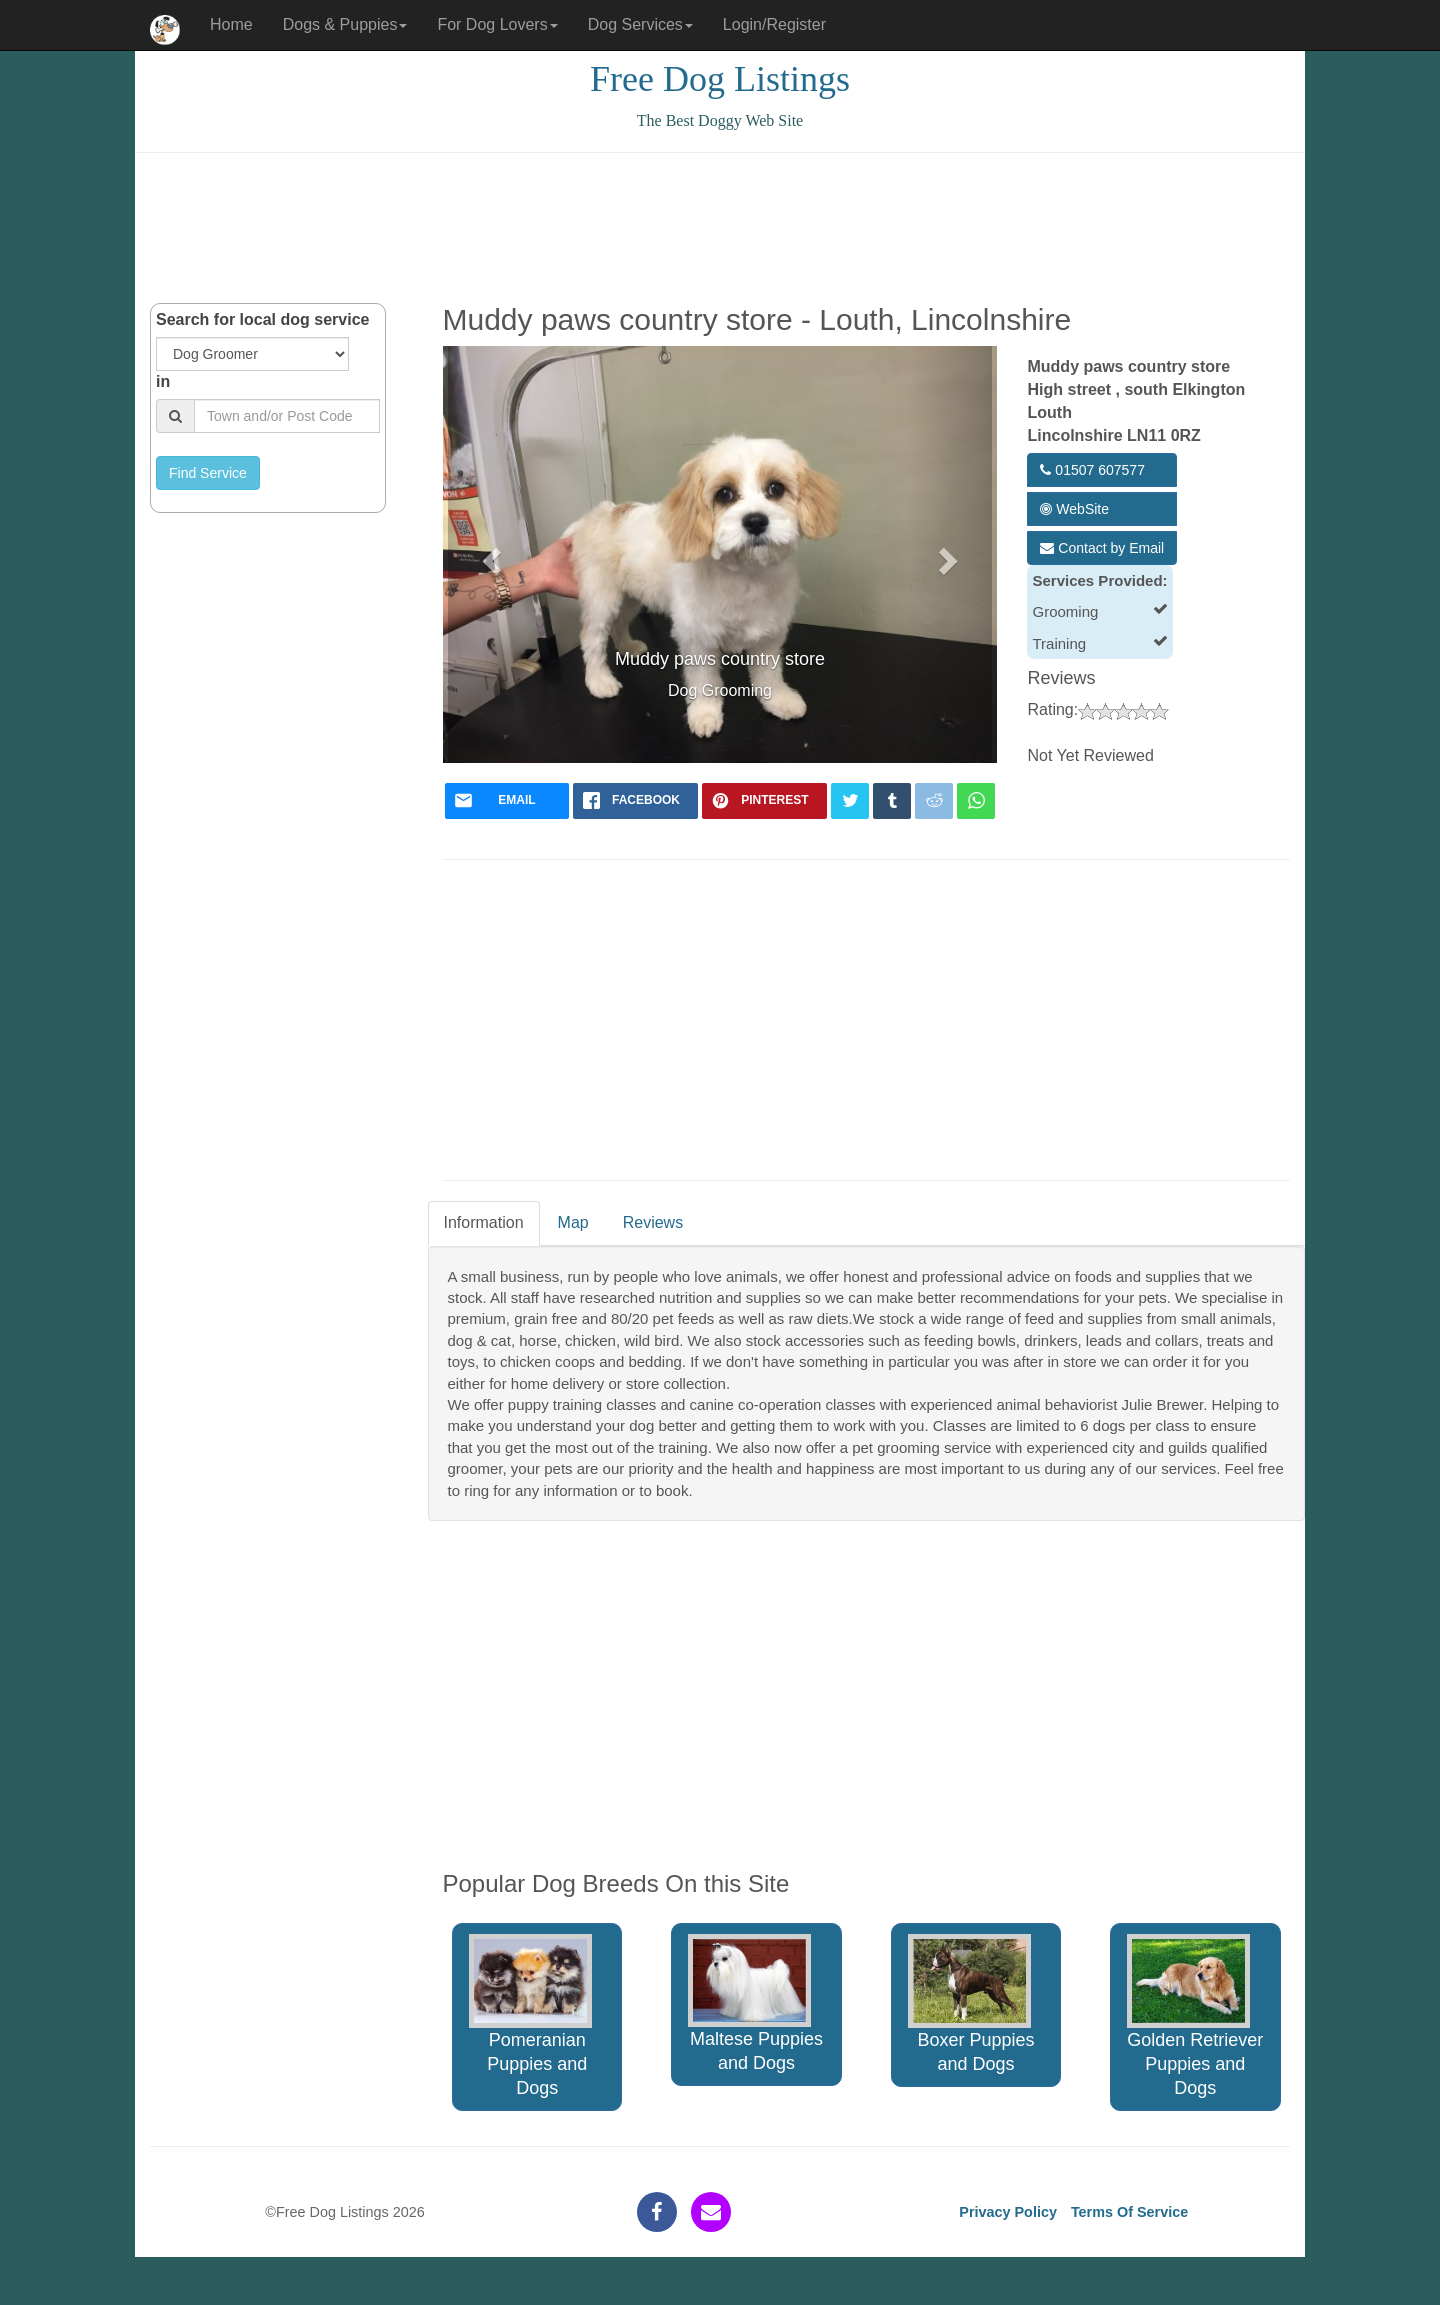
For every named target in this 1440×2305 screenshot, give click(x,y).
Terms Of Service (1129, 2212)
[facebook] (635, 801)
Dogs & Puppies (345, 24)
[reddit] (934, 801)
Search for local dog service (262, 319)
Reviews (653, 1222)
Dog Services (640, 24)
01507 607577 (1092, 470)
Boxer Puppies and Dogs (971, 2004)
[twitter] (850, 801)
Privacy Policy (1008, 2212)
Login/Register (774, 24)
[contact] (711, 2212)
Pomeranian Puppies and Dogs (530, 2016)
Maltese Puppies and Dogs (755, 2003)
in (163, 381)
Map (573, 1222)
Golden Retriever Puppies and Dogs (1195, 2016)
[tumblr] (892, 801)
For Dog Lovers (497, 24)
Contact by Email (1102, 548)
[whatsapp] (976, 801)
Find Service (208, 473)
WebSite (1074, 509)
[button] (489, 554)
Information (484, 1222)
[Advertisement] (720, 228)
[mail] (507, 801)
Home (231, 24)
